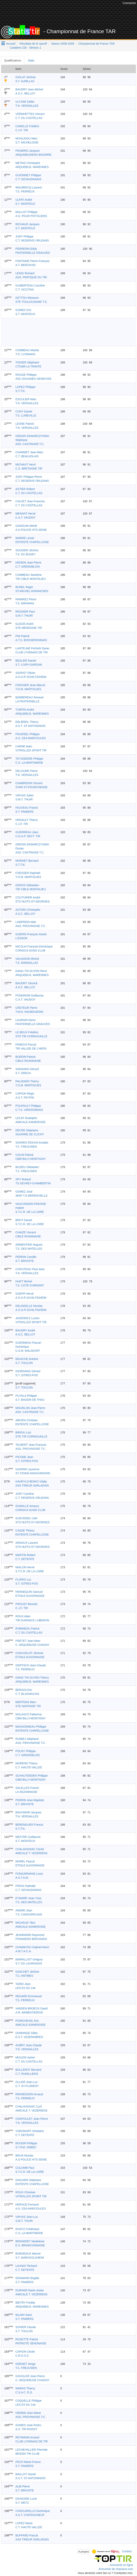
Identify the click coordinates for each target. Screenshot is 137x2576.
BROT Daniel (23, 1220)
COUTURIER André (27, 897)
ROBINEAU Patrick (27, 1628)
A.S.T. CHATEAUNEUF (30, 2515)
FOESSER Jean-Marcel (30, 685)
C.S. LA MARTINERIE (29, 762)
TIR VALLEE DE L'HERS (31, 1048)
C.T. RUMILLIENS (26, 2073)
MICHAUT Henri (25, 464)
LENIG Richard (24, 273)
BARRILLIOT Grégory (29, 1959)
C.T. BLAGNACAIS (27, 1693)
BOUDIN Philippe (26, 2143)
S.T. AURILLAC (25, 81)
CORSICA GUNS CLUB (30, 950)
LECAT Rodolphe (26, 1118)
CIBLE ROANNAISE (28, 1060)
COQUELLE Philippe (28, 2400)
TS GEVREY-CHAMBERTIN (33, 1183)
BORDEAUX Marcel (27, 2253)
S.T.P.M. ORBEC (26, 2147)
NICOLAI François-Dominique (34, 946)
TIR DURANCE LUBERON (32, 1620)
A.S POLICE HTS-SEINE (31, 529)
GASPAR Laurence (27, 1469)
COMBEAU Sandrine (28, 574)
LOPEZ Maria (24, 2523)
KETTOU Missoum (27, 297)
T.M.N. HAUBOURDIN (29, 1011)
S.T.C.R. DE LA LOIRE (29, 1211)
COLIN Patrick (24, 1154)
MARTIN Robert (25, 1555)
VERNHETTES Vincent (29, 114)
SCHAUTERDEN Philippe (31, 1775)
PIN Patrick (22, 636)
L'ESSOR (21, 938)
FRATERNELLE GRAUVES (32, 252)
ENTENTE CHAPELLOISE (32, 542)
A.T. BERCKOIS (25, 265)
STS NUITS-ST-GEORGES (32, 901)
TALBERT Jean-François (30, 1444)
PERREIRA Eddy (26, 248)
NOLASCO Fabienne (28, 1714)
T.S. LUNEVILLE (25, 415)
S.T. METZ (22, 2502)
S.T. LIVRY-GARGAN (28, 664)
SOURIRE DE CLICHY (29, 1134)
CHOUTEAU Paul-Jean (30, 1269)
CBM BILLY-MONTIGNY (30, 1158)
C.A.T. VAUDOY (25, 517)
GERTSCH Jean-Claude (30, 1665)
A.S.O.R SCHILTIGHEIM (30, 676)
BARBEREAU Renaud (29, 697)
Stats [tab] (31, 60)
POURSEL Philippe (27, 734)
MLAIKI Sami (23, 2314)
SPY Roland (23, 1179)
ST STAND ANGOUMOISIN (32, 1473)
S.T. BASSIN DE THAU (29, 1399)
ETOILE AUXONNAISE (29, 1595)
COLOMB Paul (24, 2167)
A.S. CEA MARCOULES (30, 738)
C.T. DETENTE (24, 1559)
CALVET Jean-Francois (30, 501)
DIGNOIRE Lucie (26, 2498)
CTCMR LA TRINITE (28, 366)
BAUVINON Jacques (28, 1812)
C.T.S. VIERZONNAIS (29, 1109)
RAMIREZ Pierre (25, 599)
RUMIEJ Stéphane (27, 1738)
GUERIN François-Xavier (31, 934)
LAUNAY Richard (26, 2265)
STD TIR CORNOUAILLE (31, 1036)
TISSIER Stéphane (27, 362)
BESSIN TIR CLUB (27, 2453)
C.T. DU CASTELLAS (28, 118)
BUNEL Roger (24, 587)
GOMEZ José (24, 1191)
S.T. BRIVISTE (24, 1260)
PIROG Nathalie (25, 1885)
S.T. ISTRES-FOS (26, 1375)
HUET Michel (23, 1281)
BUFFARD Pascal (26, 2535)
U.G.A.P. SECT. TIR (27, 836)
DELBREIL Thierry (26, 721)
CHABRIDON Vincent (28, 783)
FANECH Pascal (25, 1044)
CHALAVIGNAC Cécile (29, 1849)
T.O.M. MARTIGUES (28, 689)
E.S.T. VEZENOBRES (29, 2037)
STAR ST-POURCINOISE (31, 787)
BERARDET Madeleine (29, 2241)
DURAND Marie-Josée (29, 2290)
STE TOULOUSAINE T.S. (31, 301)
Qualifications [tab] (12, 60)
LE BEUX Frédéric (26, 1032)
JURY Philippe (24, 236)
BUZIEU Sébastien (27, 1167)
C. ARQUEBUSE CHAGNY (32, 1644)
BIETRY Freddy (25, 2302)
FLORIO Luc (23, 1579)
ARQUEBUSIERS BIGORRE (33, 154)
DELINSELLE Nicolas (29, 1305)
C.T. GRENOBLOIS (27, 566)
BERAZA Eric (23, 1689)
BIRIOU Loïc (23, 1432)
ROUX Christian (25, 2192)
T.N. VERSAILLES (26, 105)
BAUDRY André (25, 1330)
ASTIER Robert (25, 489)
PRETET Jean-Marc (28, 1640)
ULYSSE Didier (25, 101)
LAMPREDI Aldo (25, 922)
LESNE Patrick (24, 423)
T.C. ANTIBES (24, 1975)
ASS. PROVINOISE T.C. (30, 926)
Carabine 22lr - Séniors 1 (25, 47)
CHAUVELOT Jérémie (29, 1653)
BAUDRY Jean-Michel (29, 89)
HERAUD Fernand (27, 2204)
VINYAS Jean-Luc (26, 2216)
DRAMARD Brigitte (27, 2278)
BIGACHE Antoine (26, 1359)
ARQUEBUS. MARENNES (32, 167)
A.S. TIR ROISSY (26, 2429)
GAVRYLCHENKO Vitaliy (31, 1481)
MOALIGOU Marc (26, 138)
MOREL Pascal (25, 1861)
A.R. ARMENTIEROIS (29, 2012)
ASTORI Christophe (27, 909)
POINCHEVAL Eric (27, 2020)
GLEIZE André (24, 623)
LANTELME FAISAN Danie (32, 648)
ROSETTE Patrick (26, 2339)
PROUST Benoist (26, 1604)
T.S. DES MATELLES (28, 1248)
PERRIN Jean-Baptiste (29, 1800)
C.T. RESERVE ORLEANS (32, 240)
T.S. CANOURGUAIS (28, 1914)
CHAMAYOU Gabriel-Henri (32, 1947)
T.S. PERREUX (25, 191)
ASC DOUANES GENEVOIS (33, 378)
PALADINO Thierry (27, 1081)
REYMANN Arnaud (27, 2437)
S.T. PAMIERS (24, 811)
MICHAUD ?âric (25, 1922)
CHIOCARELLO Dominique (32, 2511)
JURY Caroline (24, 1493)
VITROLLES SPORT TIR (31, 750)
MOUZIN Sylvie (25, 2057)
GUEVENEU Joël (26, 1518)
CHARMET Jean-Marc (29, 452)
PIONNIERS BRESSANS (31, 1939)
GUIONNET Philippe (28, 175)
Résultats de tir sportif (33, 43)
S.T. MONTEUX (25, 203)
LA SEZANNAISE (26, 1791)
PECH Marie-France (28, 2461)
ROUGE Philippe (26, 374)
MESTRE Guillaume (28, 1836)
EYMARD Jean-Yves (28, 1898)
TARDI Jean (23, 1984)
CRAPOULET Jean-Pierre (31, 2118)
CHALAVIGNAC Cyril (28, 2106)
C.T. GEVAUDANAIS (28, 179)
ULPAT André (23, 199)
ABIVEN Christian (26, 1420)
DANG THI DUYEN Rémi (31, 971)
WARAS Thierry (25, 2388)
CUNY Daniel (23, 411)
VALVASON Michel (27, 958)
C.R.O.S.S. (22, 2355)
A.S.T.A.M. (22, 1877)
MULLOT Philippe (26, 212)
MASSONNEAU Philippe (30, 1726)
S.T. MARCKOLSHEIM (29, 2257)
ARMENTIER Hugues (29, 1244)
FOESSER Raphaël (27, 873)
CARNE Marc (23, 746)
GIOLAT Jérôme (25, 77)
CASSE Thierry (25, 1530)
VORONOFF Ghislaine (29, 2131)
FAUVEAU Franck (26, 807)
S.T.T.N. (20, 391)
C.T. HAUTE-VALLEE (28, 1767)
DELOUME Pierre (26, 770)
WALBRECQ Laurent (28, 187)
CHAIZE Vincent (25, 1232)
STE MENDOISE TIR (28, 627)
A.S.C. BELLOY (25, 93)
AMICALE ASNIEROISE (30, 1122)
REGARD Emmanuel (28, 1996)
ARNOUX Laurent (26, 1542)
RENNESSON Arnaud (29, 2094)
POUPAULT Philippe (28, 1105)
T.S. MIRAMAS (24, 603)
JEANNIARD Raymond (29, 1935)
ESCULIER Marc (26, 399)
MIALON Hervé (25, 1567)
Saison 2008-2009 (62, 43)
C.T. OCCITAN (24, 289)
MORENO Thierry (26, 1763)
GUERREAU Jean (26, 832)
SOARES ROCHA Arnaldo (31, 1142)
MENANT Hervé (25, 513)
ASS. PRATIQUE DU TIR (31, 277)
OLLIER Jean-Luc (26, 2082)
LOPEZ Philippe (25, 387)
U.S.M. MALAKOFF (27, 1350)
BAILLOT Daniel (25, 2474)
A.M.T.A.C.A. (23, 1951)
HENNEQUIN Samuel (29, 1591)
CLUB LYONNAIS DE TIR (31, 652)
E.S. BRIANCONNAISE (30, 2245)
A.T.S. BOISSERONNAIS (31, 640)
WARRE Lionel (24, 538)
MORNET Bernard (26, 860)
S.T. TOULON (24, 1363)
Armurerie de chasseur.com (116, 2569)
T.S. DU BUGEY (25, 554)
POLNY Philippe (25, 1751)
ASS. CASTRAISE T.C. (29, 444)
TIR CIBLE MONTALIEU (30, 578)
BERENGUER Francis (29, 1824)
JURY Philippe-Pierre (28, 476)
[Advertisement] (64, 332)
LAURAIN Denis (25, 1020)
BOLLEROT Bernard (28, 2069)
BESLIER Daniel (25, 660)
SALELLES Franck (27, 1787)
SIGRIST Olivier (25, 672)
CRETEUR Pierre (26, 1007)
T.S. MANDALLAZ (26, 962)
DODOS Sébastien (27, 885)
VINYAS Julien (24, 795)
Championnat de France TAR (96, 43)
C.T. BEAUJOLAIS (27, 456)
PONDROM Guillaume (29, 995)
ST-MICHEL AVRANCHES (31, 591)
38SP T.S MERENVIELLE (31, 1195)
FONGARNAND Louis (29, 1873)
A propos (83, 2551)
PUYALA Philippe (26, 1395)
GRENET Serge (25, 2363)
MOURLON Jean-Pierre (30, 1408)
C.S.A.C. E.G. (24, 2392)
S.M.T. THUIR (24, 615)
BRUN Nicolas (24, 2155)
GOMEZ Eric (23, 310)
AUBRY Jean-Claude (28, 2045)
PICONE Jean (24, 1457)
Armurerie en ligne (121, 2565)
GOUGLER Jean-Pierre (30, 2376)
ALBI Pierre (22, 2486)
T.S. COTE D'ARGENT (29, 1285)
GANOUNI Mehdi (26, 525)
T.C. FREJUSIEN (26, 1146)
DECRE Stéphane (26, 1130)
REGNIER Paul (25, 611)
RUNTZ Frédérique (27, 2229)
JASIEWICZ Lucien (27, 1318)
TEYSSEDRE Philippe (29, 758)
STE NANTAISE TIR (28, 1706)
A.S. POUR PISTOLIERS (31, 216)
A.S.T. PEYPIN (24, 1097)
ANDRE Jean (23, 1910)
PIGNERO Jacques (27, 150)
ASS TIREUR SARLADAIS (32, 1485)
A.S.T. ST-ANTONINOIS (30, 725)
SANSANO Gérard (27, 1069)
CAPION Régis (24, 1093)
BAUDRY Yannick (26, 983)
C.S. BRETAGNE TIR (28, 468)
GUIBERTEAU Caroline (30, 285)
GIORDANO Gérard (27, 1371)
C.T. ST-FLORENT (27, 2086)
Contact (127, 2551)
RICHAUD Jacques (27, 224)
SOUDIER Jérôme (26, 550)
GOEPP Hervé (24, 1293)
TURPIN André (24, 709)
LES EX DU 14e (25, 1988)
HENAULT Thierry (26, 819)
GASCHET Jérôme (27, 1971)
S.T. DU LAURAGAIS (28, 1963)
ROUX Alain (23, 1616)
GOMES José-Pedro (28, 2425)
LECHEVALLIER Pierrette (31, 2449)
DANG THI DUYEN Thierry (32, 1677)
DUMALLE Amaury (27, 1506)
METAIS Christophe (27, 163)
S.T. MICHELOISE (26, 142)
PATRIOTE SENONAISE (30, 2343)
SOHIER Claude (25, 2327)
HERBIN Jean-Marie (28, 2412)
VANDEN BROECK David (31, 2008)
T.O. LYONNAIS (25, 354)
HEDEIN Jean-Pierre (28, 562)
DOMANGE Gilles (26, 2033)
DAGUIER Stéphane (28, 2180)
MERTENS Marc (25, 1702)
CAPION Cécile (25, 2351)
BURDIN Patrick (25, 1056)
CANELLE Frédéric (27, 126)
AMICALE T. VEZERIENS (31, 1853)
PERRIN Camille (25, 1256)
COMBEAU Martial (27, 350)
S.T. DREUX (23, 1073)
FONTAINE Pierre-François (32, 261)
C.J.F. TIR (21, 130)
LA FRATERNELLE (27, 701)
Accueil (10, 43)
